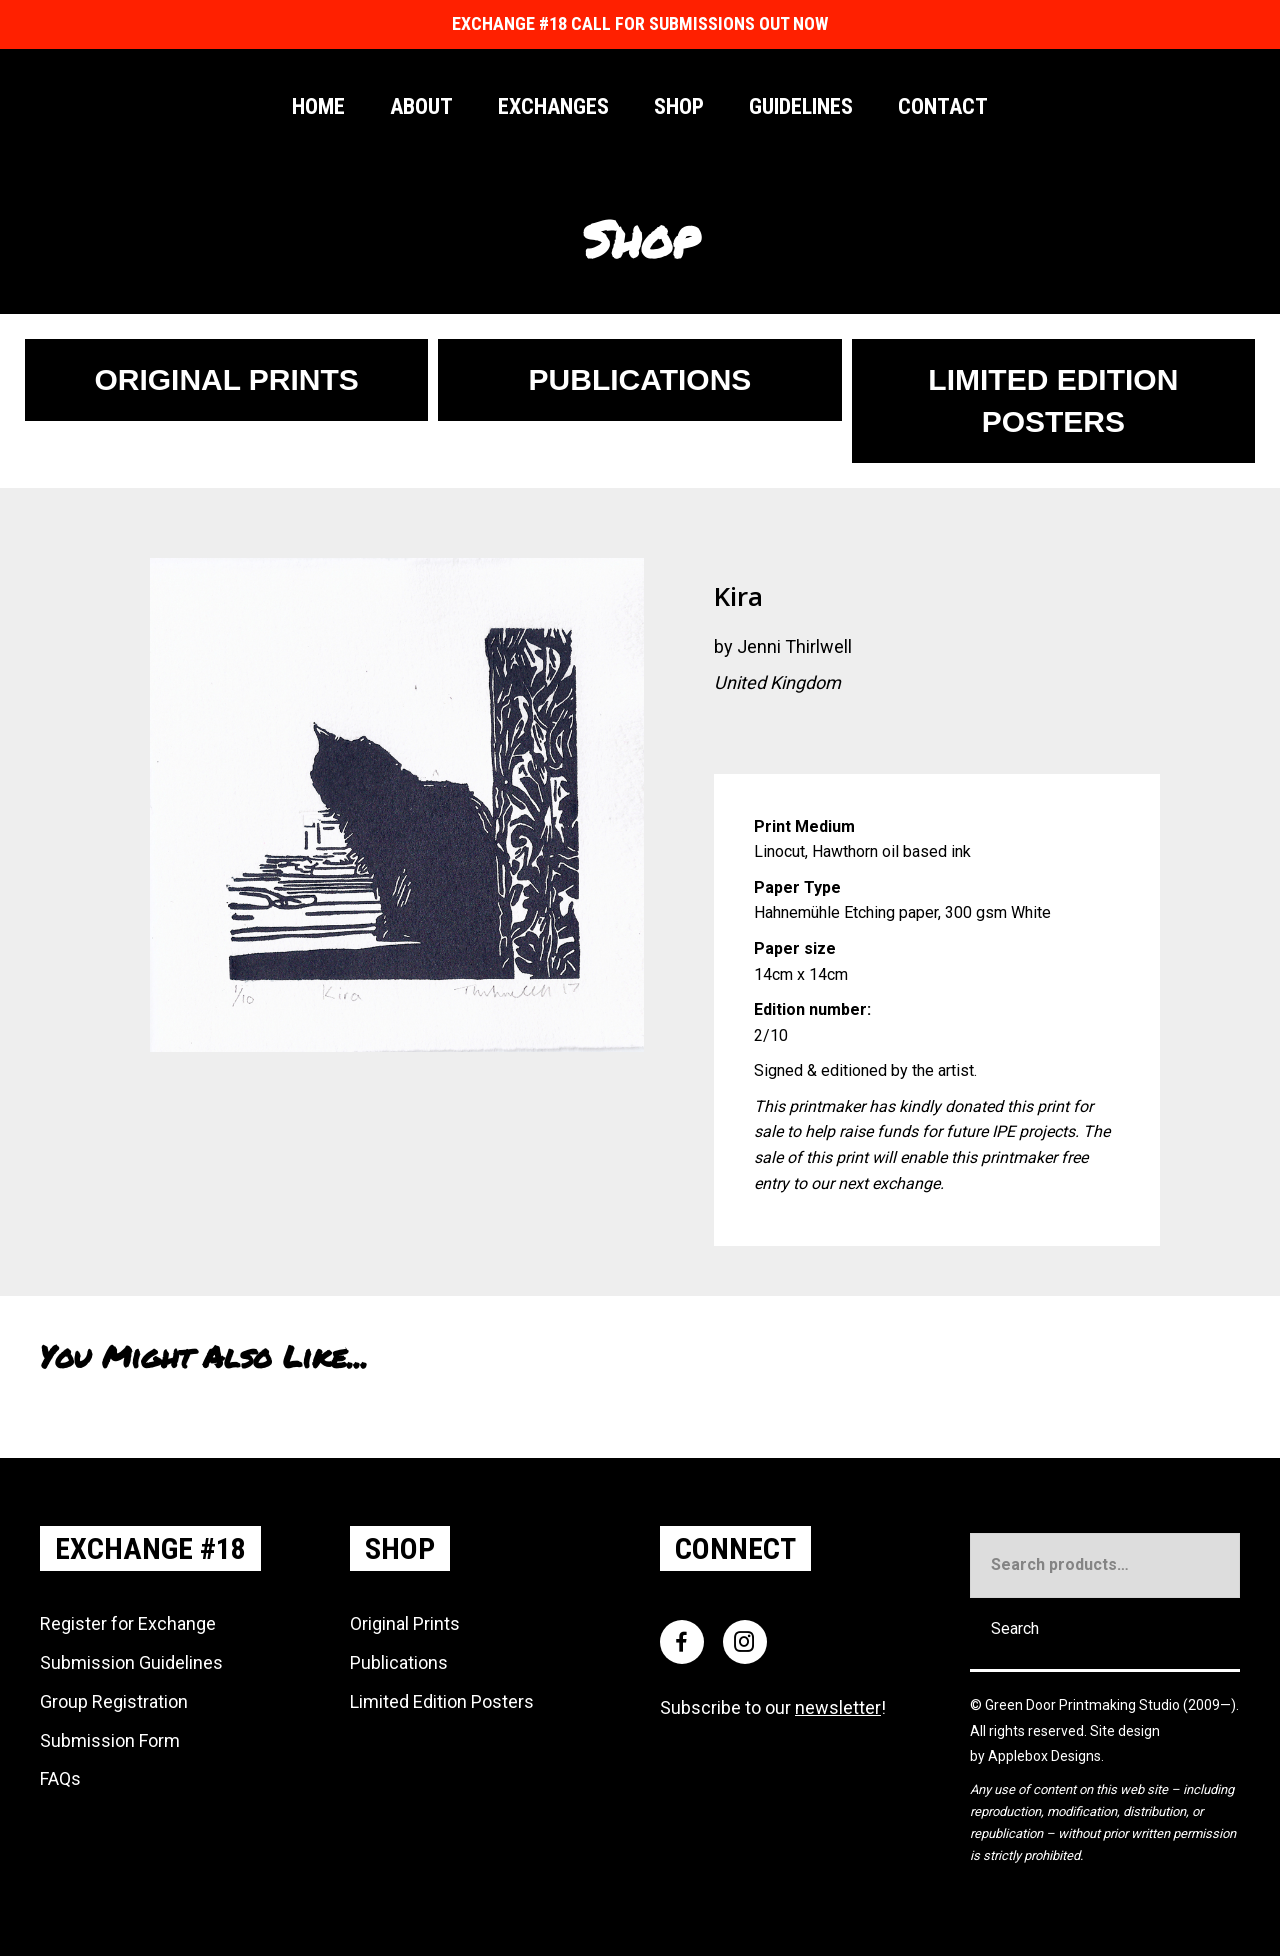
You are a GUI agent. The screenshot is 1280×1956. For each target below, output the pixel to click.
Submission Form (110, 1740)
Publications (399, 1662)
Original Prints (405, 1623)
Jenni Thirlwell (794, 646)
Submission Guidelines (131, 1662)
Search (1015, 1628)
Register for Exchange (128, 1623)
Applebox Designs (1044, 1756)
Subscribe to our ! (773, 1707)
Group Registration (114, 1701)
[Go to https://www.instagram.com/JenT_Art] (729, 734)
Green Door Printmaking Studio (1084, 1705)
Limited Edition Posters (442, 1701)
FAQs (60, 1778)
